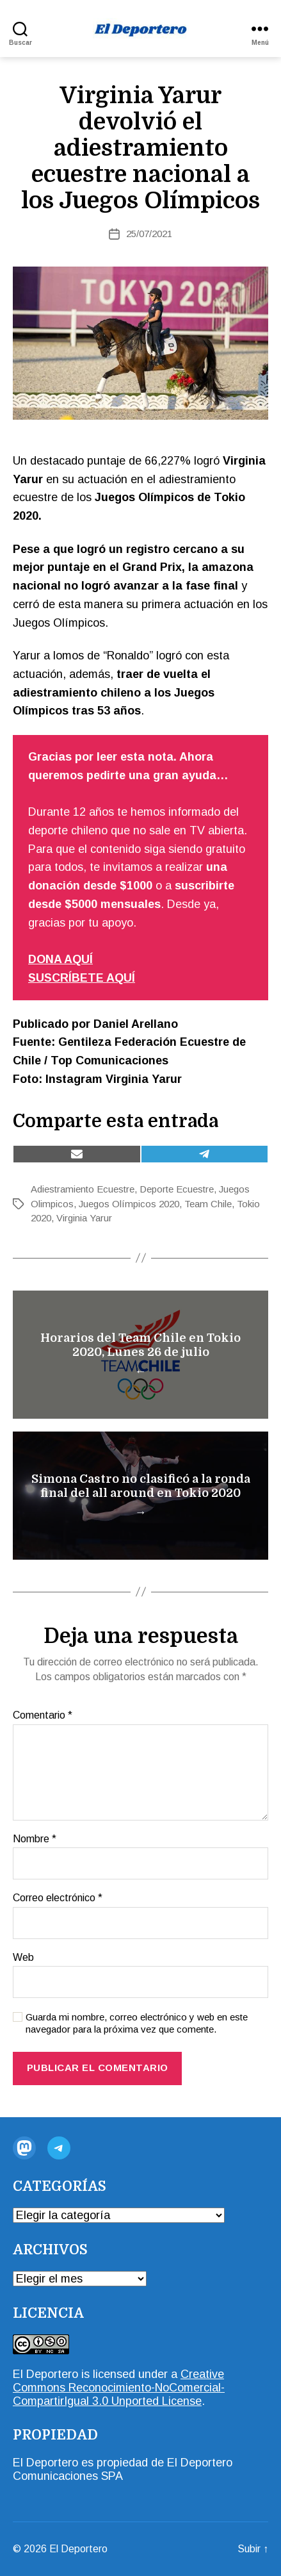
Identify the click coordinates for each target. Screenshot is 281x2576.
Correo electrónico (57, 1897)
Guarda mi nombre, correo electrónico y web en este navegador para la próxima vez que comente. (137, 2023)
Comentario (42, 1715)
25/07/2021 (149, 233)
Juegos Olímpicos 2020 (129, 1203)
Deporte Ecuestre (177, 1189)
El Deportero (45, 2374)
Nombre (34, 1838)
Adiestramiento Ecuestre (82, 1189)
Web (23, 1957)
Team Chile (208, 1203)
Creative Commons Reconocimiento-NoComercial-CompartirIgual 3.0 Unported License (119, 2387)
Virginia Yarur (84, 1217)
